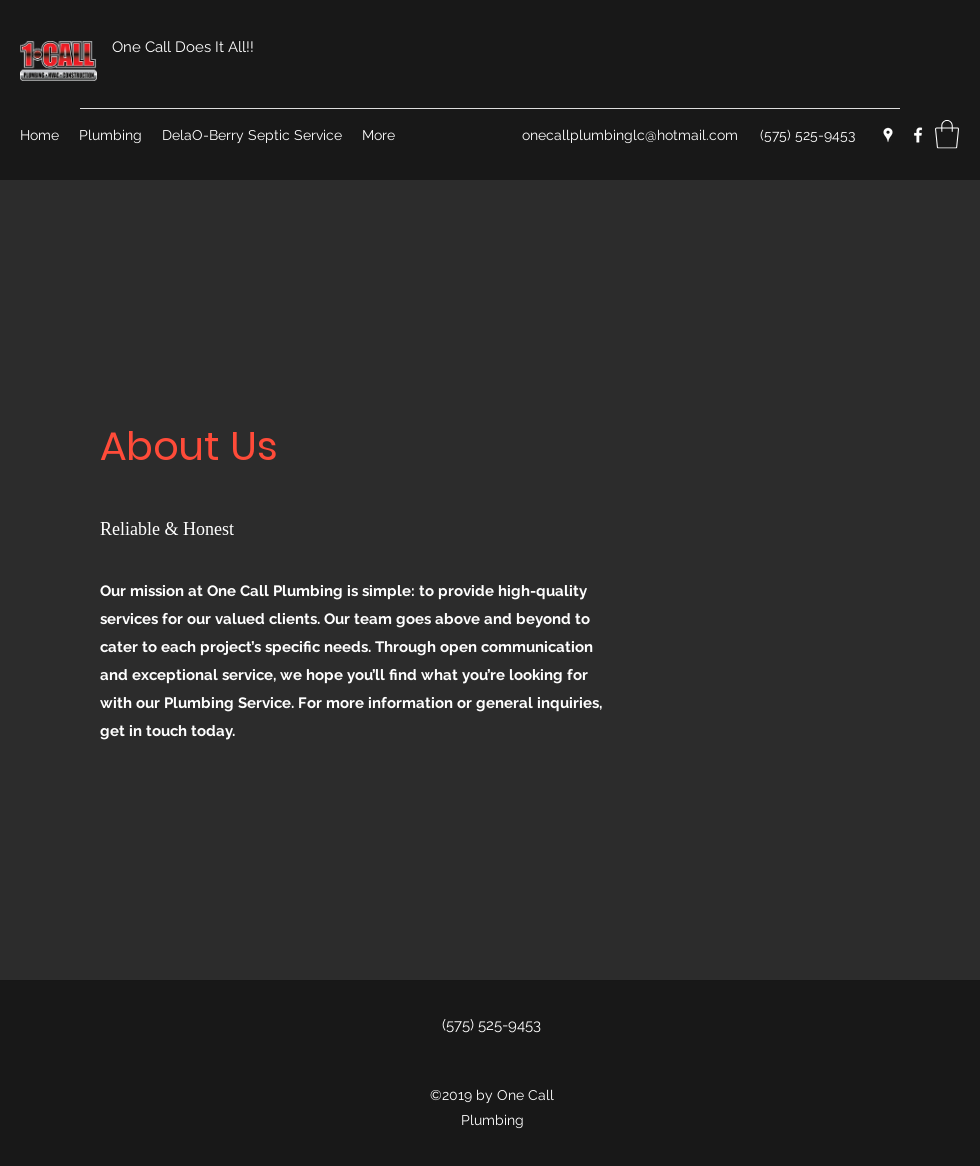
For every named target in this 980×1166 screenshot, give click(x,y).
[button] (947, 134)
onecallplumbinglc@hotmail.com (630, 135)
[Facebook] (918, 135)
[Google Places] (888, 135)
